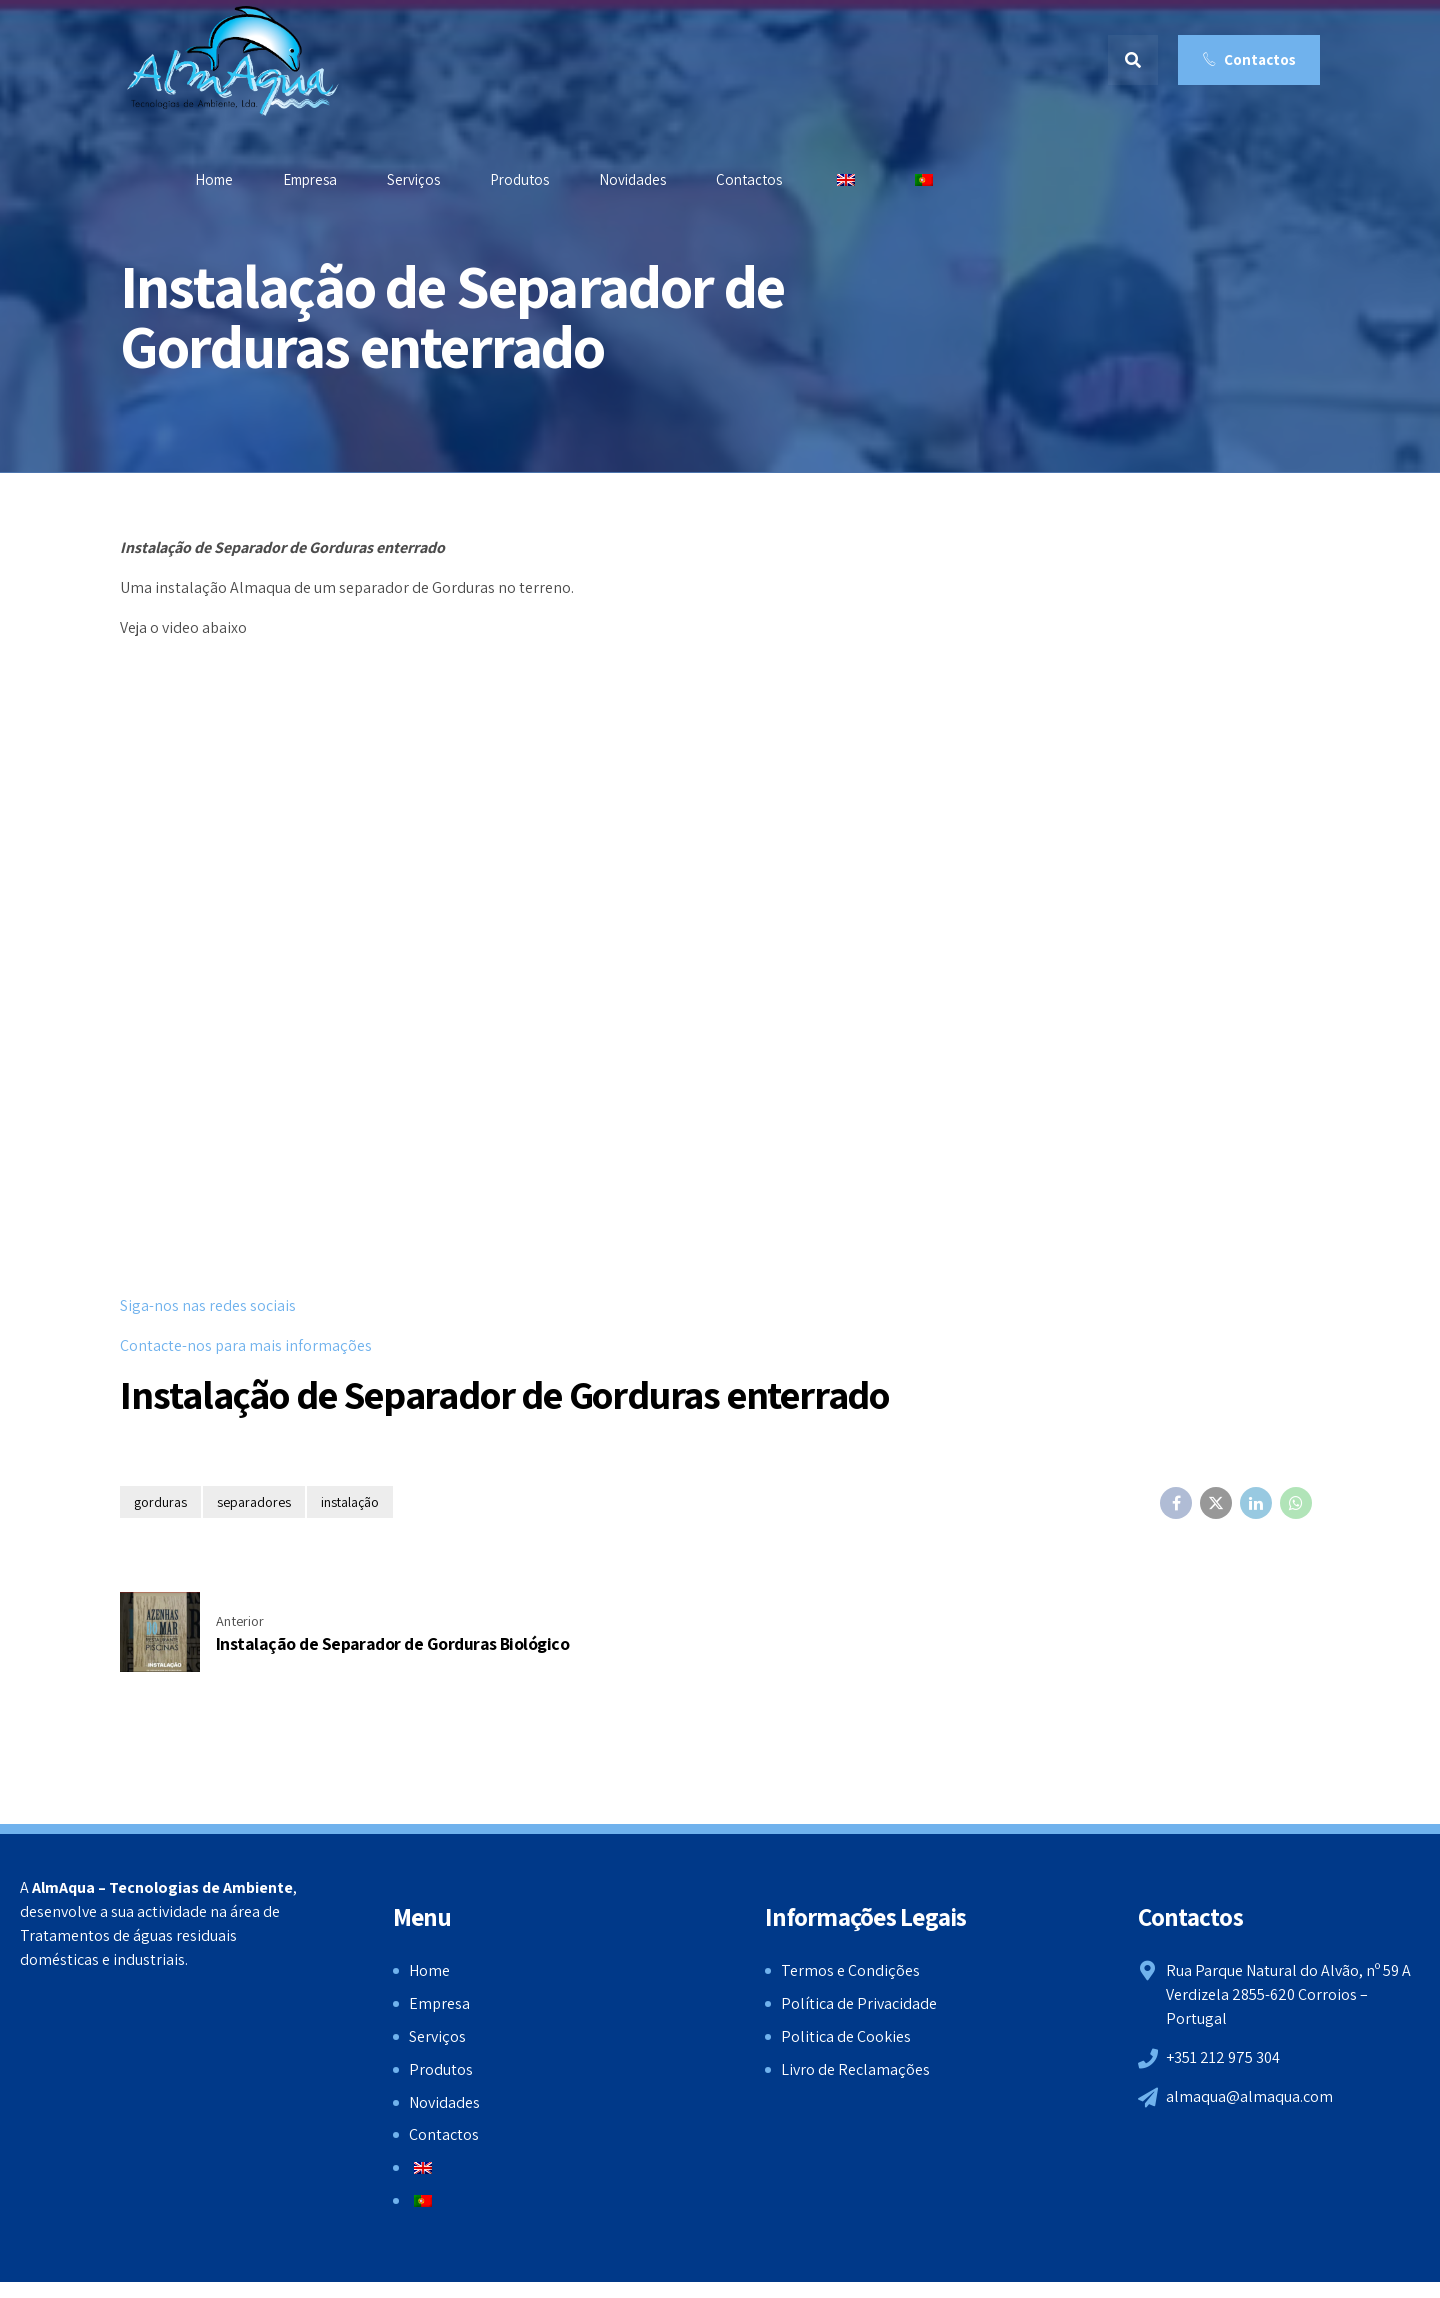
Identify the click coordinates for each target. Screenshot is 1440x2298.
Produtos (519, 179)
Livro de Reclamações (855, 2069)
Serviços (413, 179)
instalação (350, 1502)
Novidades (632, 179)
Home (214, 179)
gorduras (160, 1502)
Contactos (749, 179)
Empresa (310, 179)
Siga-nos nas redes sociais (208, 1305)
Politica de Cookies (846, 2036)
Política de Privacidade (859, 2003)
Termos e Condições (850, 1970)
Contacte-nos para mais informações (246, 1345)
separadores (254, 1502)
